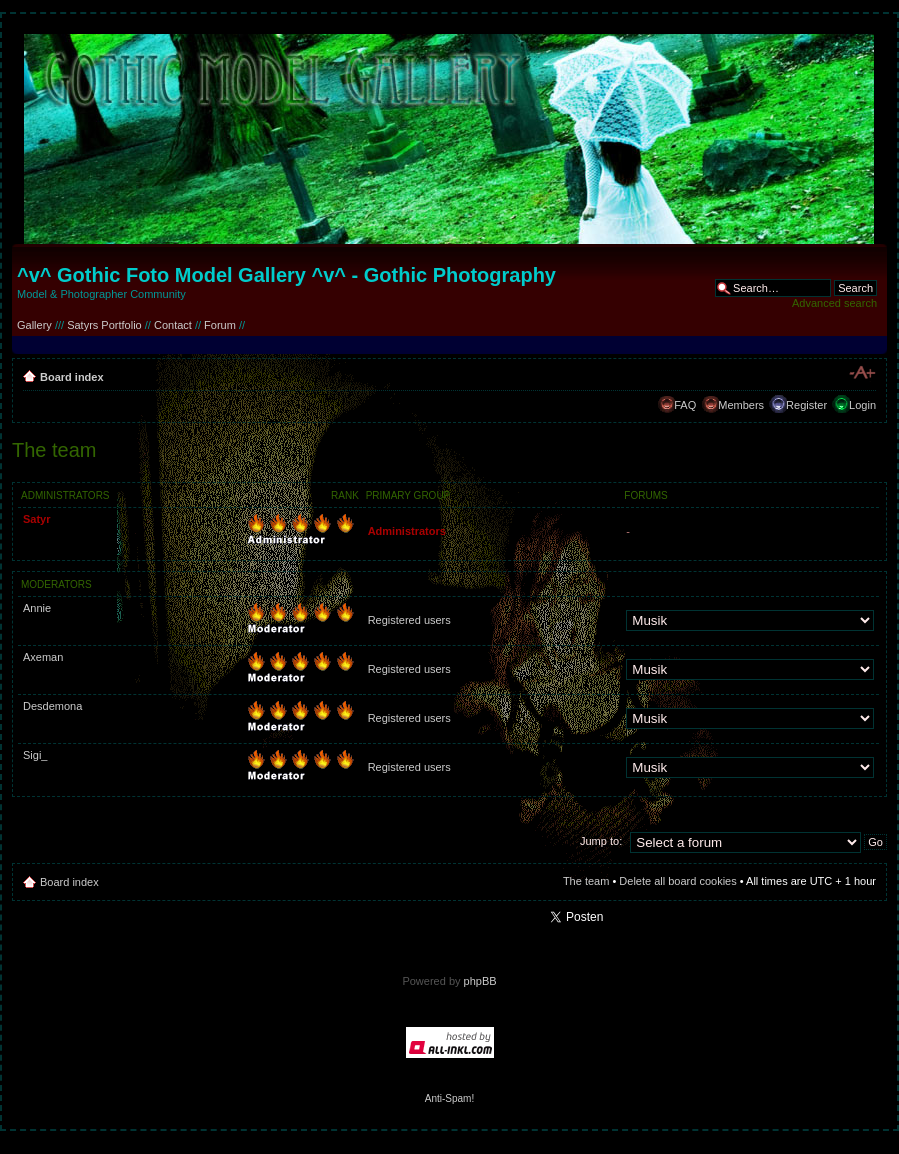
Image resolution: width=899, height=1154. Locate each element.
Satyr (37, 519)
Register (806, 405)
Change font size (861, 373)
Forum (220, 325)
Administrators (407, 531)
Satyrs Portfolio (104, 325)
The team (586, 881)
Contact (173, 325)
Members (741, 405)
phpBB (480, 981)
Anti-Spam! (449, 1098)
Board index (72, 377)
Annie (37, 608)
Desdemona (52, 706)
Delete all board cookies (677, 881)
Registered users (409, 620)
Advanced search (834, 303)
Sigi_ (35, 755)
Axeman (43, 657)
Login (862, 405)
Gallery (34, 325)
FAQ (685, 405)
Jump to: (601, 841)
